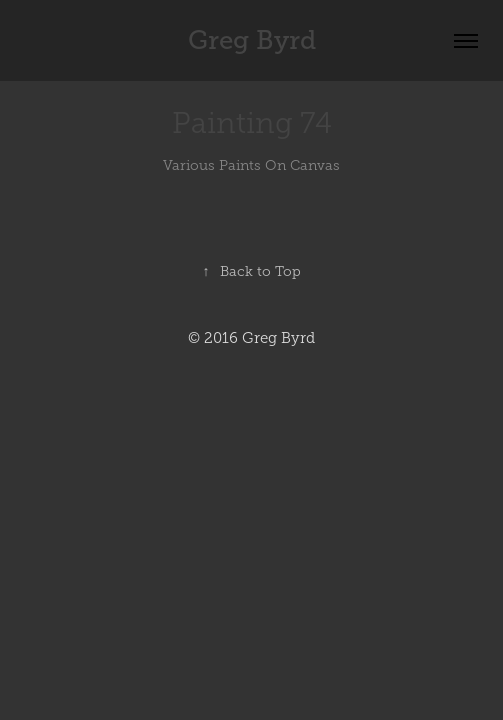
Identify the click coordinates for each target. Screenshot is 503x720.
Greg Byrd (252, 40)
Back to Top (252, 271)
